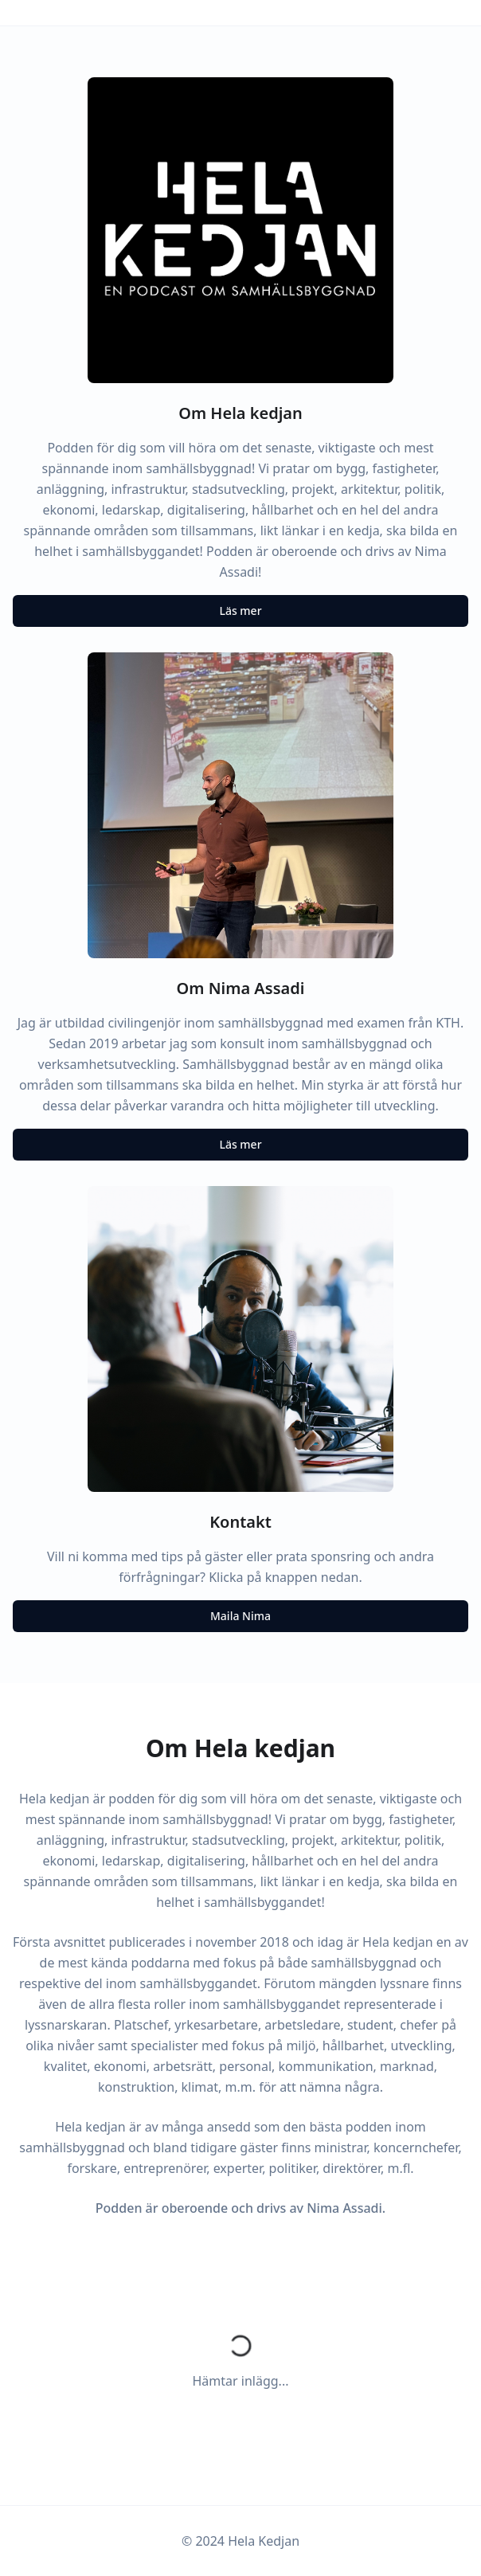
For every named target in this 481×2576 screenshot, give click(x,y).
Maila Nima (240, 1615)
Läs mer (240, 610)
